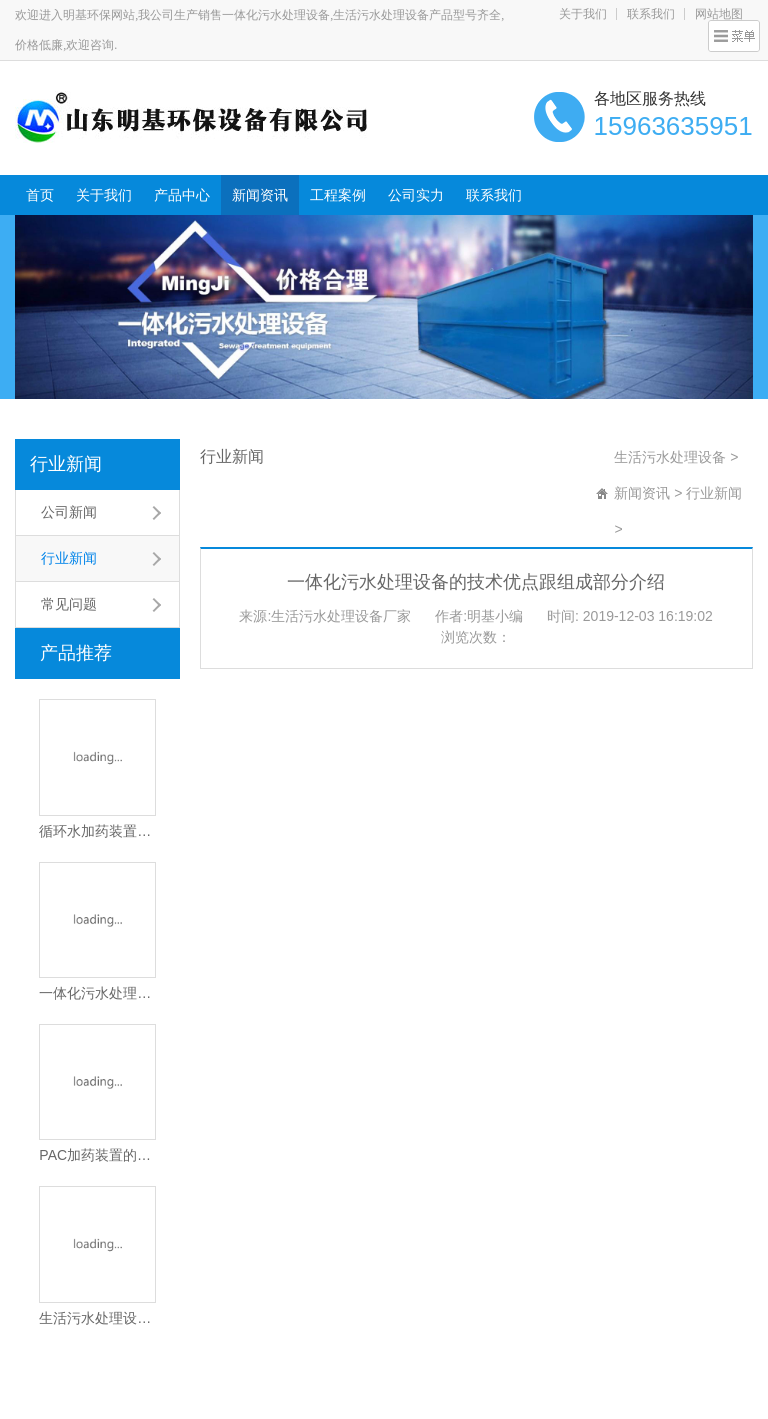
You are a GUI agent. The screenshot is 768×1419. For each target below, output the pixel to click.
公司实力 (416, 195)
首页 (40, 195)
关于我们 (583, 14)
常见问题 (69, 604)
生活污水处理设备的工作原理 (97, 1318)
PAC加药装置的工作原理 (97, 1155)
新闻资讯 (260, 195)
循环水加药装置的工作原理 (97, 831)
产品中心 (182, 195)
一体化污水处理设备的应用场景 (97, 993)
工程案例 (338, 195)
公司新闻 (69, 512)
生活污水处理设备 (670, 457)
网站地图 (719, 14)
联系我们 (651, 14)
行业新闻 (66, 464)
